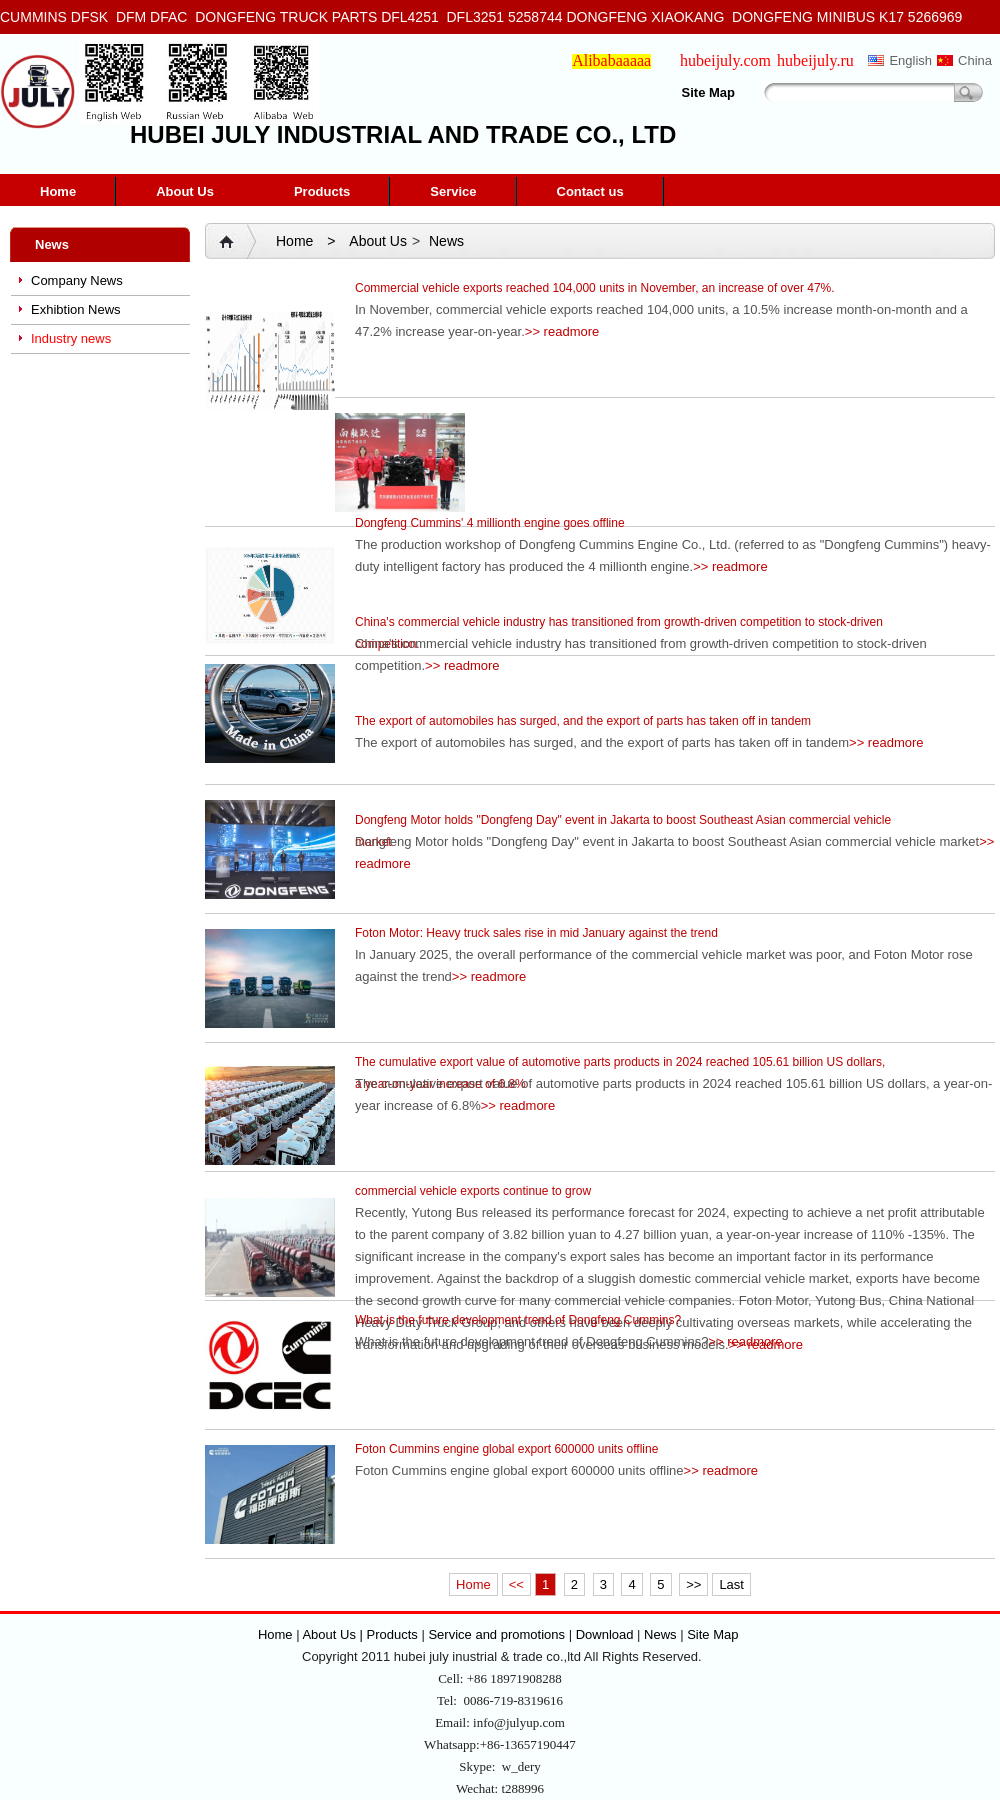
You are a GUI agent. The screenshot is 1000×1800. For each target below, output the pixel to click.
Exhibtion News (76, 309)
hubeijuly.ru (815, 60)
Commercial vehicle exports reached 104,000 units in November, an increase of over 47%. (595, 288)
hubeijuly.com (725, 60)
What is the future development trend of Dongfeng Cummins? (518, 1320)
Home (58, 191)
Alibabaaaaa (611, 60)
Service (453, 191)
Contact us (590, 191)
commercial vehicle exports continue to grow (473, 1191)
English (910, 60)
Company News (77, 280)
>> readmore (562, 331)
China (975, 60)
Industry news (71, 338)
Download (605, 1634)
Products (322, 191)
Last (731, 1584)
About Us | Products (361, 1634)
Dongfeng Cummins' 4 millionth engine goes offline (490, 523)
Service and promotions (498, 1634)
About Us (185, 191)
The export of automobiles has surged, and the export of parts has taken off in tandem (583, 721)
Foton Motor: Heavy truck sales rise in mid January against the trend (536, 933)
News (446, 241)
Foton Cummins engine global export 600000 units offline (506, 1449)
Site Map (708, 92)
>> (693, 1584)
